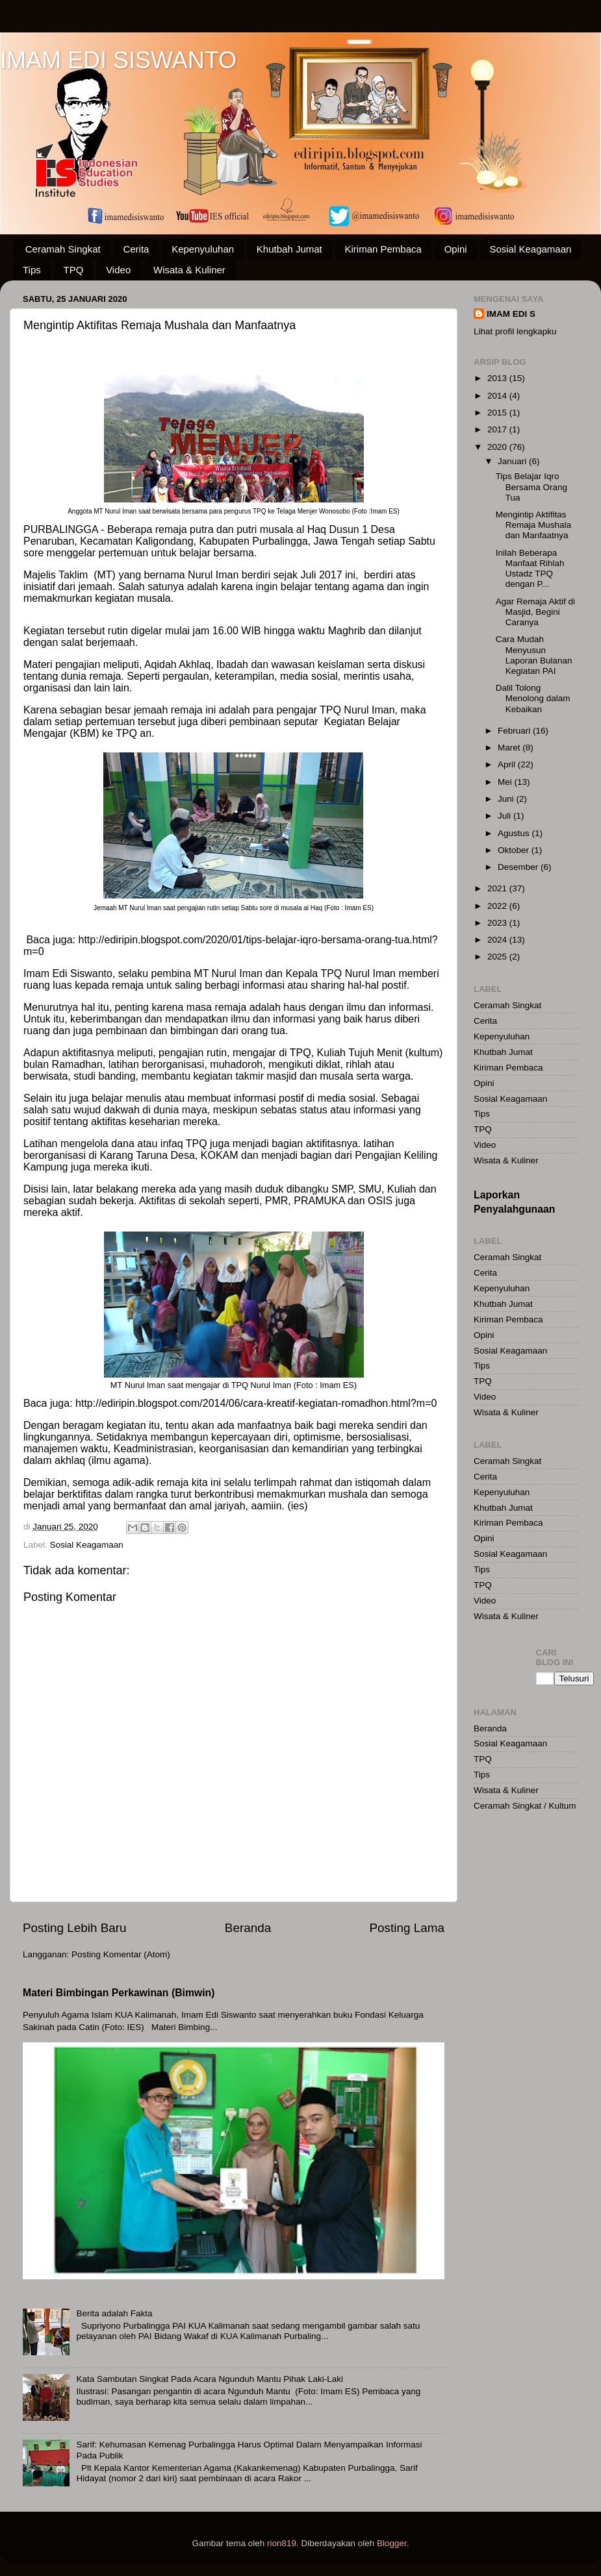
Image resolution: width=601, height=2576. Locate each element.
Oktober (514, 850)
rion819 (281, 2543)
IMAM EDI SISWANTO (118, 60)
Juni (507, 799)
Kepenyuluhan (203, 248)
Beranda (248, 1928)
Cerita (136, 248)
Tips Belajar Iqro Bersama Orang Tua (531, 486)
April (508, 764)
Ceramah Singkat (63, 248)
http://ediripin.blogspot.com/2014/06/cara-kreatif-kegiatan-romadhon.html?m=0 (256, 1403)
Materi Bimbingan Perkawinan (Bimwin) (119, 1992)
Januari (513, 461)
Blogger (392, 2543)
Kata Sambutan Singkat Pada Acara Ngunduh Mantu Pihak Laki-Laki (209, 2379)
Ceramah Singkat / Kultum (525, 1806)
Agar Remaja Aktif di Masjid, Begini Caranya (535, 612)
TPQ (74, 269)
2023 (498, 923)
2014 (498, 396)
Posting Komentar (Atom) (120, 1954)
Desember (519, 867)
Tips (32, 269)
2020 (498, 447)
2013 (498, 378)
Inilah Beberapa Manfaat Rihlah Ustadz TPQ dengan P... (530, 568)
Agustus (515, 833)
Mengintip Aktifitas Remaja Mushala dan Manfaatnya (533, 525)
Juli (505, 816)
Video (118, 269)
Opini (455, 248)
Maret (510, 747)
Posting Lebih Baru (75, 1928)
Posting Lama (406, 1928)
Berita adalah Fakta (114, 2313)
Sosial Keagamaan (530, 248)
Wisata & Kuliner (189, 269)
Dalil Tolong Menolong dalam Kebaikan (533, 698)
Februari (515, 731)
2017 (498, 429)
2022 (498, 906)
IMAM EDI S (511, 314)
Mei (506, 782)
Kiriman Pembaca (383, 248)
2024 (498, 940)
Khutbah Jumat (289, 248)
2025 (498, 956)
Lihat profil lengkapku (515, 331)
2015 (498, 412)
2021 (498, 888)
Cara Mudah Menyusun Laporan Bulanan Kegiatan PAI (534, 655)
